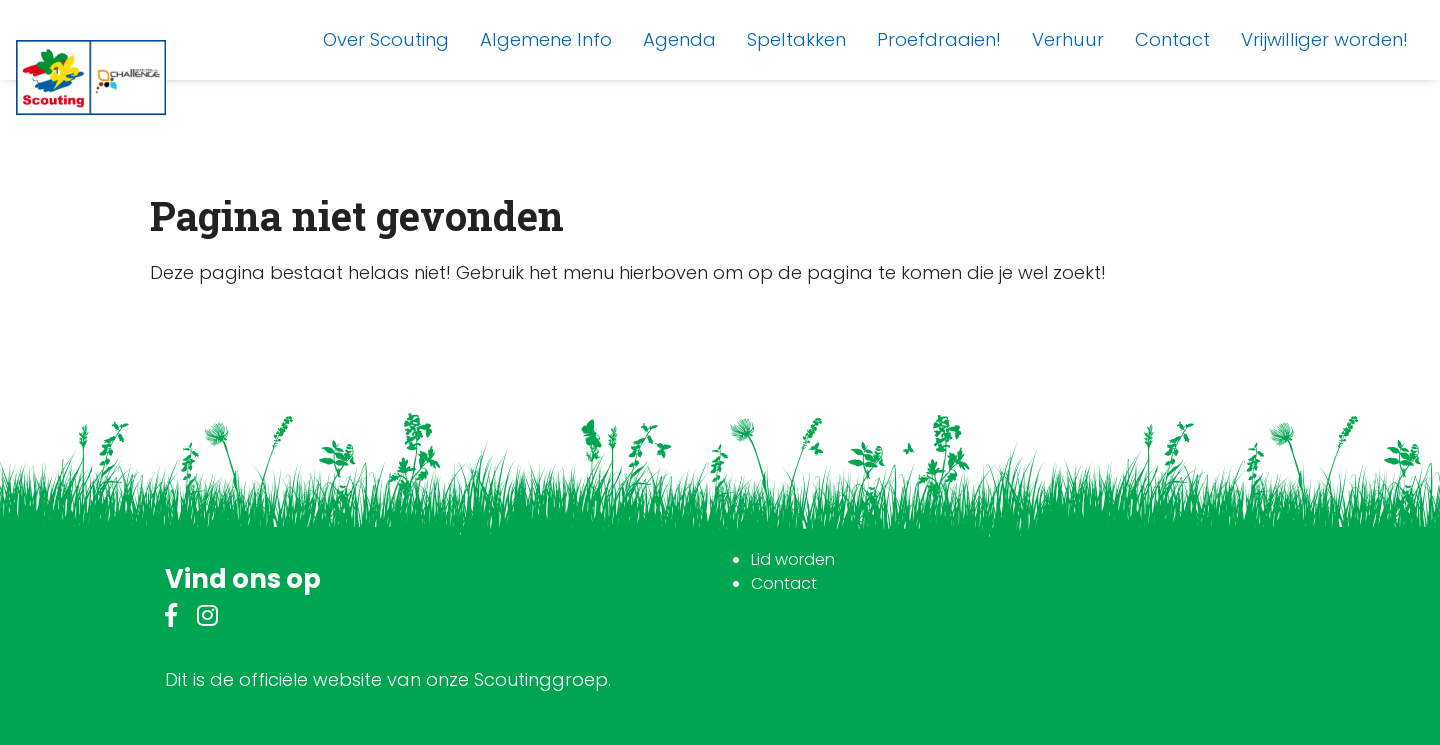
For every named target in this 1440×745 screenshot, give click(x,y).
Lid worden (793, 559)
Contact (784, 583)
